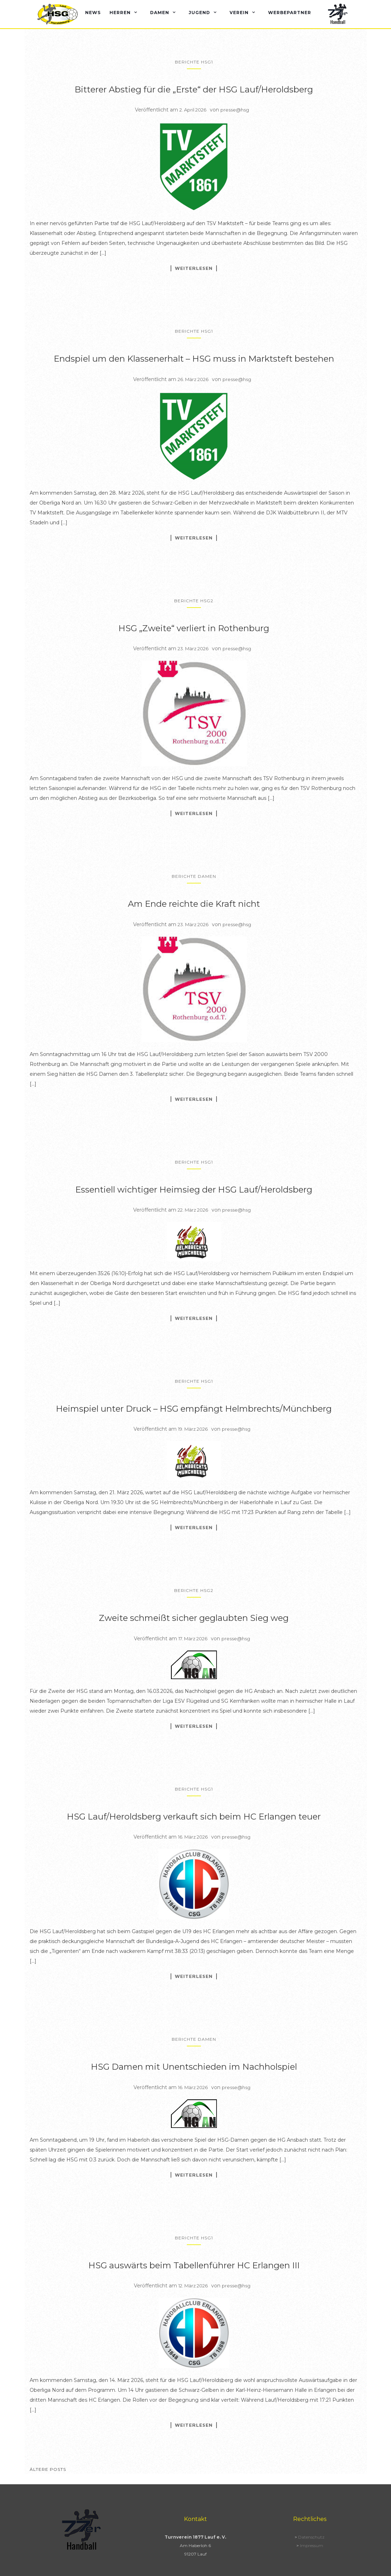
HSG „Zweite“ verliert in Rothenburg (193, 628)
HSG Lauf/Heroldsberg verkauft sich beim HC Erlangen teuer (194, 1816)
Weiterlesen (194, 268)
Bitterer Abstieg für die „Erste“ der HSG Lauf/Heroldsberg (194, 89)
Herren (120, 12)
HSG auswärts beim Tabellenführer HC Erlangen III (194, 2265)
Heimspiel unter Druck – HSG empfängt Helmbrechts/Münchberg (194, 1409)
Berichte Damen (194, 876)
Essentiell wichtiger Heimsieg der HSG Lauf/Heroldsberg (193, 1189)
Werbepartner (289, 12)
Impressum (311, 2545)
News (93, 12)
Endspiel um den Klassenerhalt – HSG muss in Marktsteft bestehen (194, 359)
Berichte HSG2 (193, 600)
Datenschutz (311, 2537)
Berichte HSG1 (194, 62)
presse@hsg (234, 110)
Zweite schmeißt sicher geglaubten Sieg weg (194, 1618)
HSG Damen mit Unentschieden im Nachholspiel (194, 2067)
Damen (159, 12)
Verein (239, 12)
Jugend (199, 12)
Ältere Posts (48, 2469)
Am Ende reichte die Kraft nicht (194, 904)
